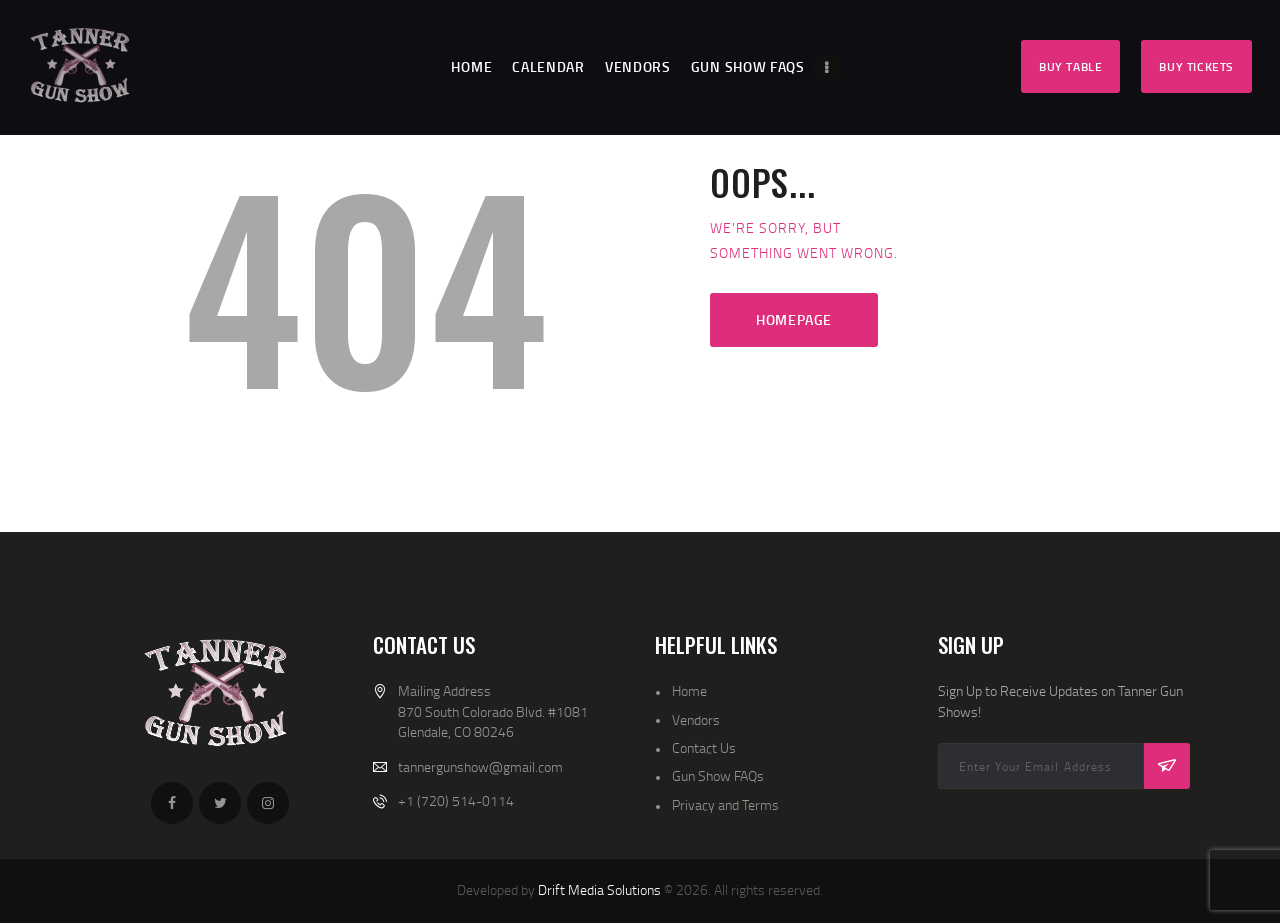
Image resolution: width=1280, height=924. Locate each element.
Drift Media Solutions (599, 889)
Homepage (794, 319)
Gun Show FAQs (718, 775)
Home (689, 690)
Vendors (696, 719)
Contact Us (704, 747)
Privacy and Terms (725, 804)
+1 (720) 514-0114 (456, 800)
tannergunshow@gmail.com (480, 766)
